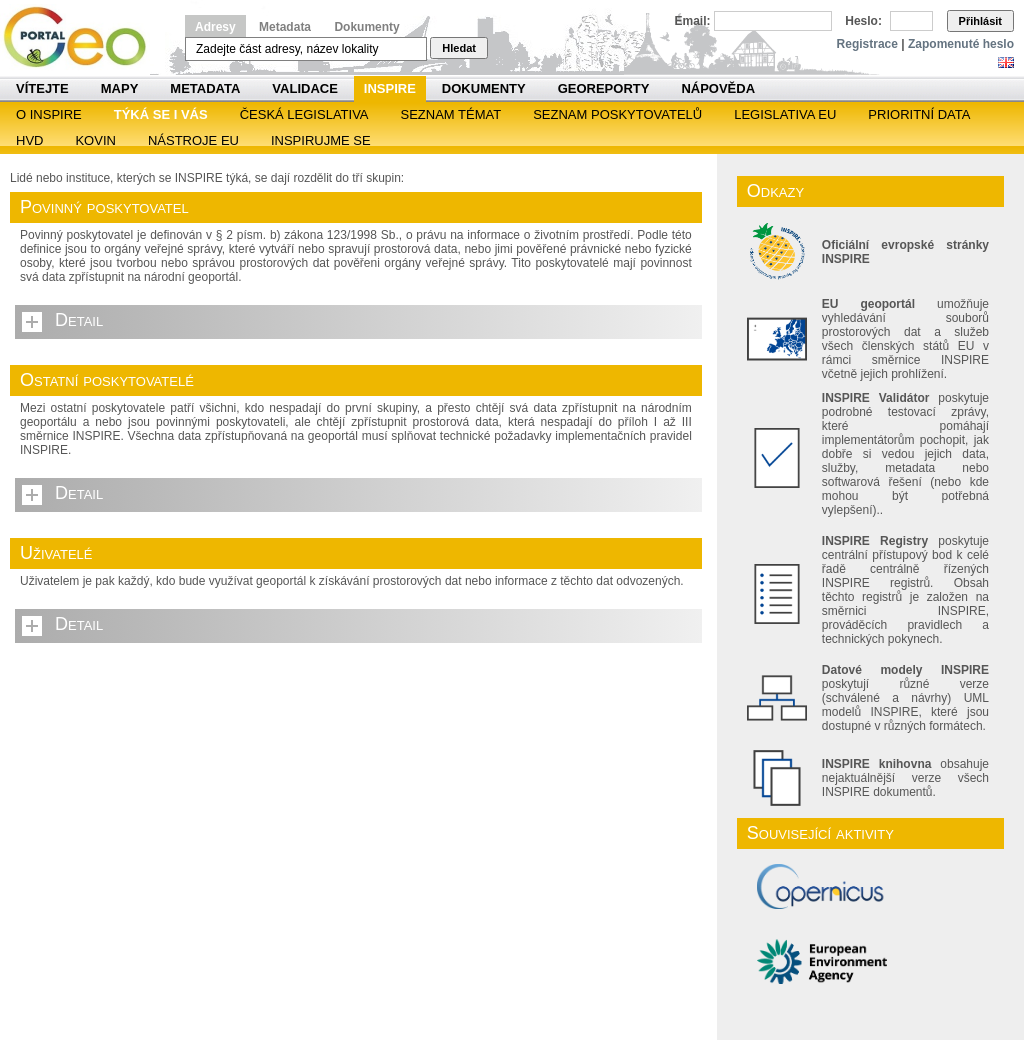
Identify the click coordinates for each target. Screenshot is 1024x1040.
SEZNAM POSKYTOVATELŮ (617, 114)
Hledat (459, 48)
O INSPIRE (49, 114)
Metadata (285, 27)
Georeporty (604, 88)
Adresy (215, 27)
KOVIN (95, 140)
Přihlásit (980, 21)
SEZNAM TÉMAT (451, 114)
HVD (29, 140)
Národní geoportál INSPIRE (82, 37)
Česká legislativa (304, 114)
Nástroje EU (193, 140)
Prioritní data (919, 114)
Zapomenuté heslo (961, 44)
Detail (79, 320)
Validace (304, 88)
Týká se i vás (161, 114)
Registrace (867, 44)
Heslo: (863, 21)
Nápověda (718, 88)
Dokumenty (366, 27)
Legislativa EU (785, 114)
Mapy (120, 88)
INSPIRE (390, 88)
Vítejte (42, 88)
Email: (693, 21)
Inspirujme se (321, 140)
